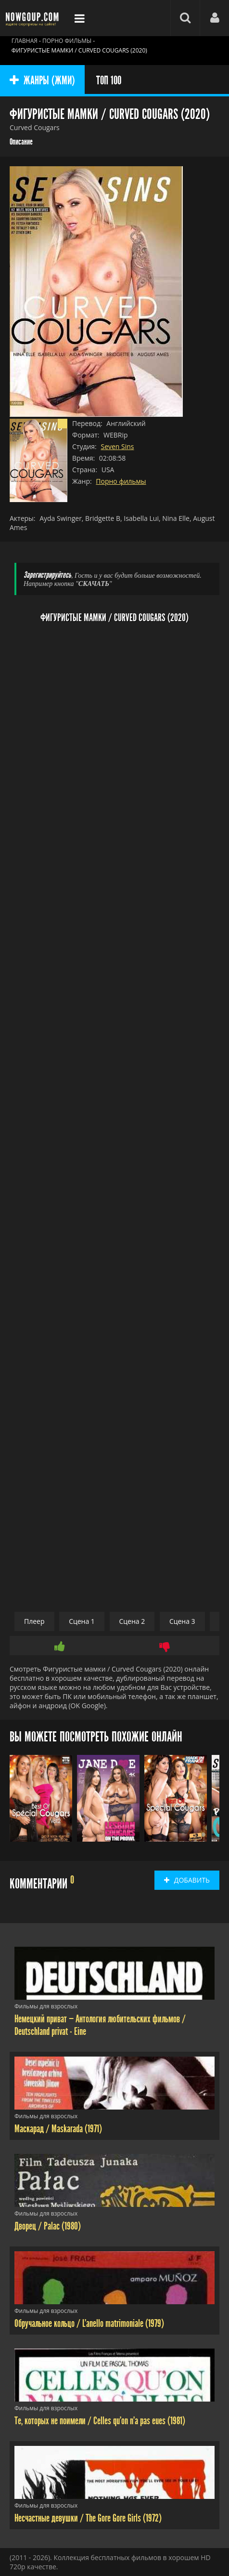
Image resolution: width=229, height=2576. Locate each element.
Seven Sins (117, 446)
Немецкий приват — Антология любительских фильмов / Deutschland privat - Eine (100, 2025)
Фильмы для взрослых (45, 2006)
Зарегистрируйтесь (47, 575)
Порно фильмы (121, 481)
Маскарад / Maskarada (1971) (58, 2129)
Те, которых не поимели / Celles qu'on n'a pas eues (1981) (99, 2421)
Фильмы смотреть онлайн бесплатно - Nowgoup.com (34, 18)
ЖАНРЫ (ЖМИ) (42, 80)
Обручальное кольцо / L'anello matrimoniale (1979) (89, 2323)
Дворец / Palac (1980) (47, 2226)
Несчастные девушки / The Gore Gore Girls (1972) (88, 2518)
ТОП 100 (108, 80)
